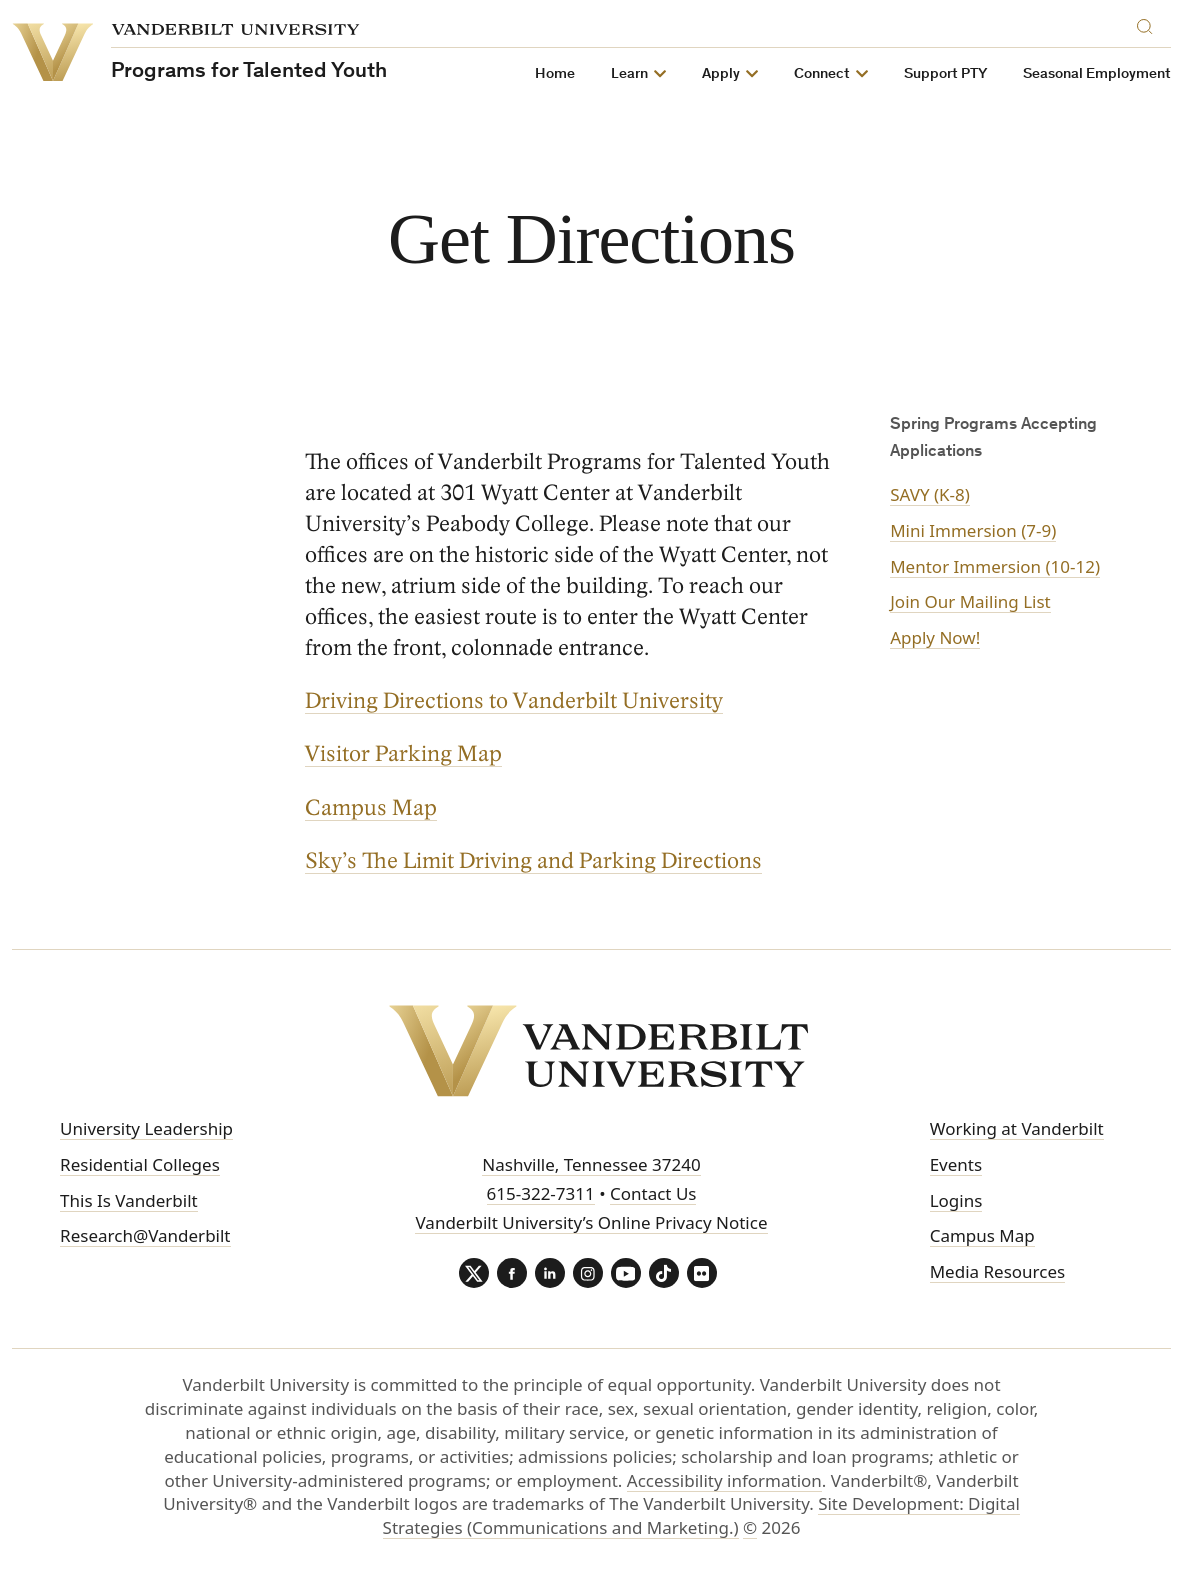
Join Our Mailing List (970, 601)
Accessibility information (724, 1480)
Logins (956, 1200)
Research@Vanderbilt (145, 1235)
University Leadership (146, 1128)
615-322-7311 (541, 1193)
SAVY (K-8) (930, 494)
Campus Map (371, 808)
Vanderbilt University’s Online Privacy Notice (591, 1222)
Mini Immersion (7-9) (973, 530)
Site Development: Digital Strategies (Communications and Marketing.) (701, 1515)
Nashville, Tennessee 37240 (591, 1164)
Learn (629, 74)
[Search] (1149, 23)
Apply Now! (935, 637)
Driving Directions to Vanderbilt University (514, 702)
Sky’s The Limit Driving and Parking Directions (533, 861)
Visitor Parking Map (403, 755)
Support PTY (945, 74)
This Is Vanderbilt (129, 1200)
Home (555, 74)
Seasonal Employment (1097, 74)
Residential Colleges (140, 1164)
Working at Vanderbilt (1017, 1128)
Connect (822, 74)
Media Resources (997, 1271)
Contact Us (653, 1193)
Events (956, 1164)
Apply (721, 74)
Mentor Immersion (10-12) (995, 566)
